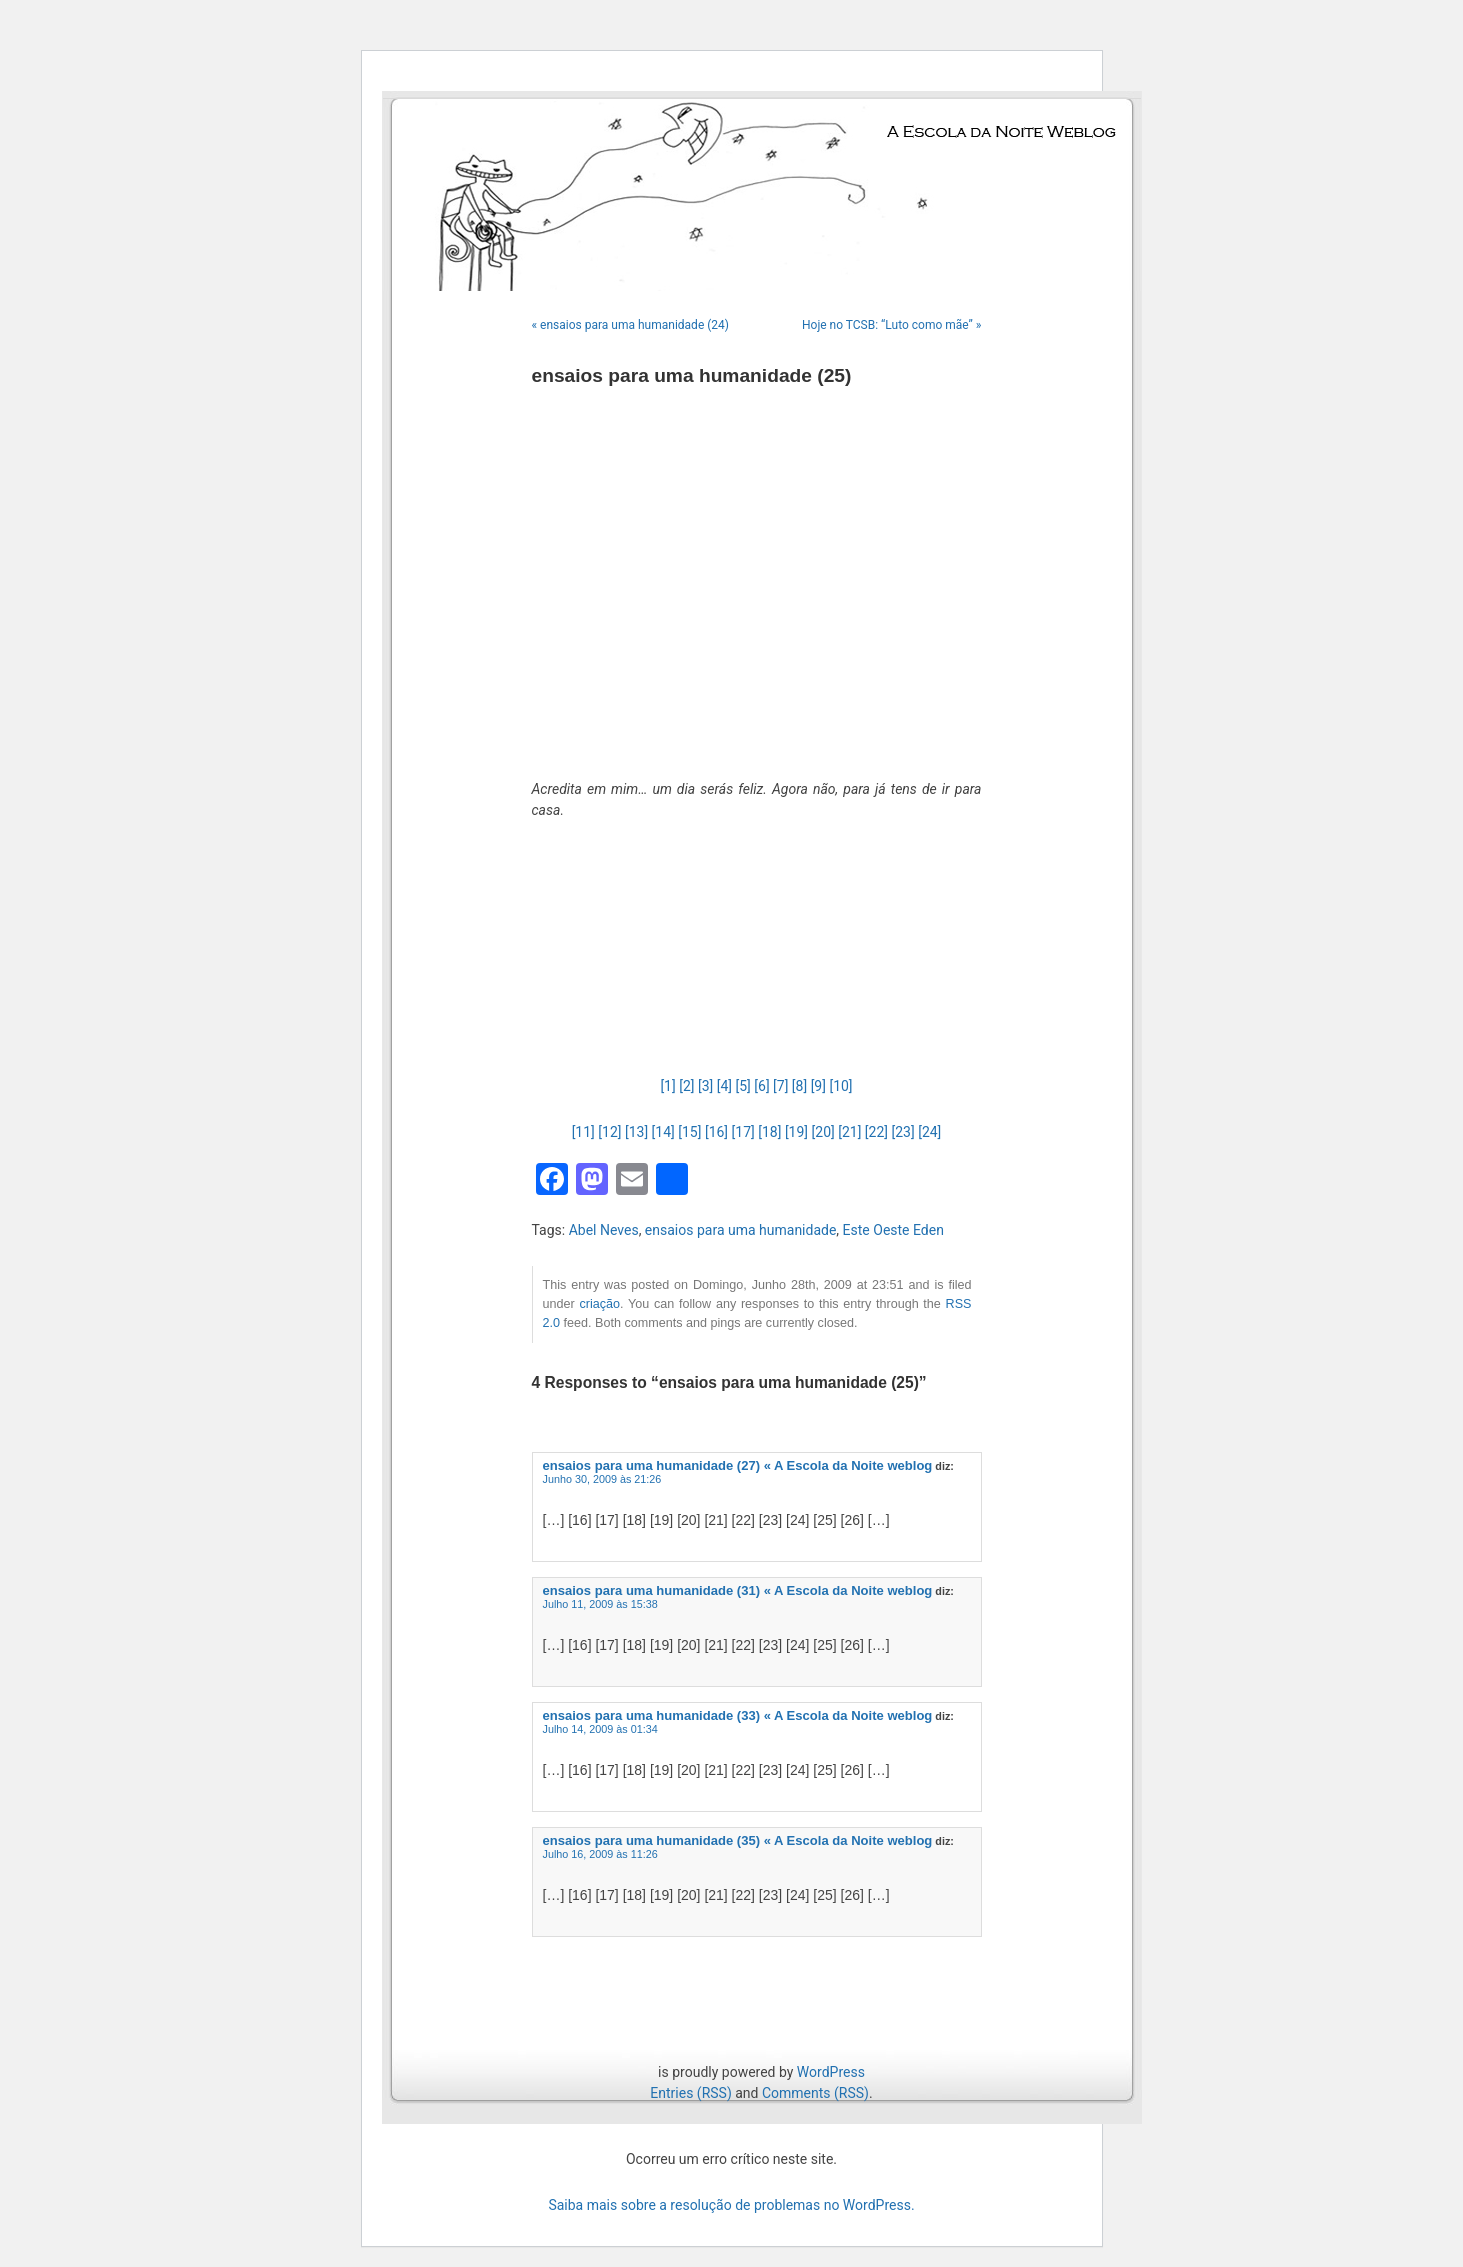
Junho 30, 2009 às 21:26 (602, 1479)
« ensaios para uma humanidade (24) (631, 325)
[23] (903, 1132)
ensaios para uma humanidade (741, 1230)
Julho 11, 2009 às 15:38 (600, 1604)
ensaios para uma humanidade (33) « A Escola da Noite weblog (738, 1715)
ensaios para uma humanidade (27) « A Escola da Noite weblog (738, 1465)
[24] (929, 1132)
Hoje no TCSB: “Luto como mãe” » (892, 325)
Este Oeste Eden (893, 1230)
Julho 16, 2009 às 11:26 (600, 1854)
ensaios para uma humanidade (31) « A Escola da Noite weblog (738, 1590)
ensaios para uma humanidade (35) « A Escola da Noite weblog (738, 1840)
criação (599, 1304)
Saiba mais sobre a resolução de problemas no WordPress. (731, 2205)
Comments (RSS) (815, 2093)
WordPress (831, 2072)
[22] (876, 1132)
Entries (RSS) (690, 2093)
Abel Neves (604, 1230)
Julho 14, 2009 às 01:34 (600, 1729)
